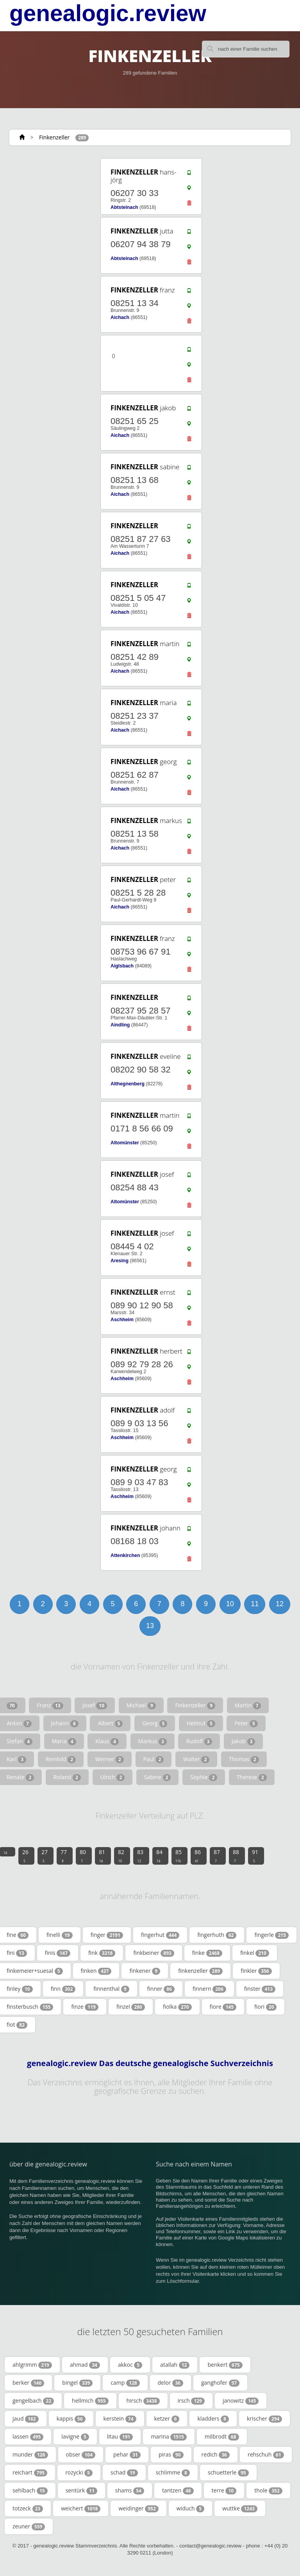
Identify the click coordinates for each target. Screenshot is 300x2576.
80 (83, 1855)
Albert (110, 1723)
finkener (144, 1971)
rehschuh (266, 2454)
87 (217, 1855)
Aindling (120, 1025)
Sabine (157, 1777)
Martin (248, 1705)
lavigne (75, 2437)
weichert (80, 2508)
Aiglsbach (122, 966)
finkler (256, 1971)
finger (107, 1935)
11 (255, 1604)
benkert (224, 2365)
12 (280, 1604)
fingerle (271, 1935)
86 (198, 1855)
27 (44, 1855)
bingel (77, 2383)
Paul (153, 1759)
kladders (213, 2419)
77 (64, 1855)
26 (25, 1855)
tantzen (178, 2490)
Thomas (244, 1759)
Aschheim (122, 1319)
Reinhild (61, 1759)
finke (207, 1953)
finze (84, 2007)
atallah (174, 2365)
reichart (29, 2472)
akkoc (130, 2365)
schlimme (173, 2472)
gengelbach (33, 2401)
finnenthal (111, 1989)
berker (28, 2383)
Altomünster (125, 1142)
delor (170, 2383)
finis (57, 1953)
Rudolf (199, 1741)
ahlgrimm (32, 2365)
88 (236, 1855)
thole (268, 2490)
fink (101, 1953)
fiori (265, 2007)
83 (140, 1855)
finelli (59, 1935)
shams (129, 2490)
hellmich (90, 2401)
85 (178, 1855)
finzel (130, 2007)
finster (259, 1989)
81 (102, 1855)
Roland (67, 1777)
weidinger (138, 2508)
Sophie (203, 1777)
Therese (252, 1777)
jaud (25, 2419)
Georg (154, 1723)
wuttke (239, 2508)
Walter (196, 1759)
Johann (65, 1723)
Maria (64, 1741)
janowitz (241, 2401)
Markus (152, 1741)
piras (171, 2454)
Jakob (243, 1741)
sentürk (81, 2490)
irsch (191, 2401)
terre (224, 2490)
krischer (264, 2419)
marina (168, 2437)
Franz (50, 1705)
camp (125, 2383)
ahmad (85, 2365)
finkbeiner (153, 1953)
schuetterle (228, 2472)
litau (120, 2437)
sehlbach (30, 2490)
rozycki (79, 2472)
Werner (109, 1759)
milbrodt (222, 2437)
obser (80, 2454)
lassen (27, 2437)
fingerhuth (216, 1935)
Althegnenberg (128, 1084)
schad (124, 2472)
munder (30, 2454)
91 (255, 1855)
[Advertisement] (45, 981)
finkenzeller (200, 1971)
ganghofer (220, 2383)
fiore (223, 2007)
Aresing (120, 1260)
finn (63, 1989)
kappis (71, 2419)
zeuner (28, 2526)
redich (216, 2454)
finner (161, 1989)
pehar (127, 2454)
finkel (254, 1953)
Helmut (201, 1723)
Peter (245, 1723)
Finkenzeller (54, 137)
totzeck (27, 2508)
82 (121, 1855)
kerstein (120, 2419)
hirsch (143, 2401)
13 (150, 1626)
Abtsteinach (124, 207)
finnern (209, 1989)
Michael (141, 1705)
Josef (94, 1705)
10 (230, 1604)
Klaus (107, 1741)
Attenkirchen (125, 1555)
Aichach (120, 317)
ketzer (167, 2419)
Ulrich (112, 1777)
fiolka (177, 2007)
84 (159, 1855)
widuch (190, 2508)
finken (96, 1971)
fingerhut (160, 1935)
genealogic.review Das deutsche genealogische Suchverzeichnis (150, 2063)
